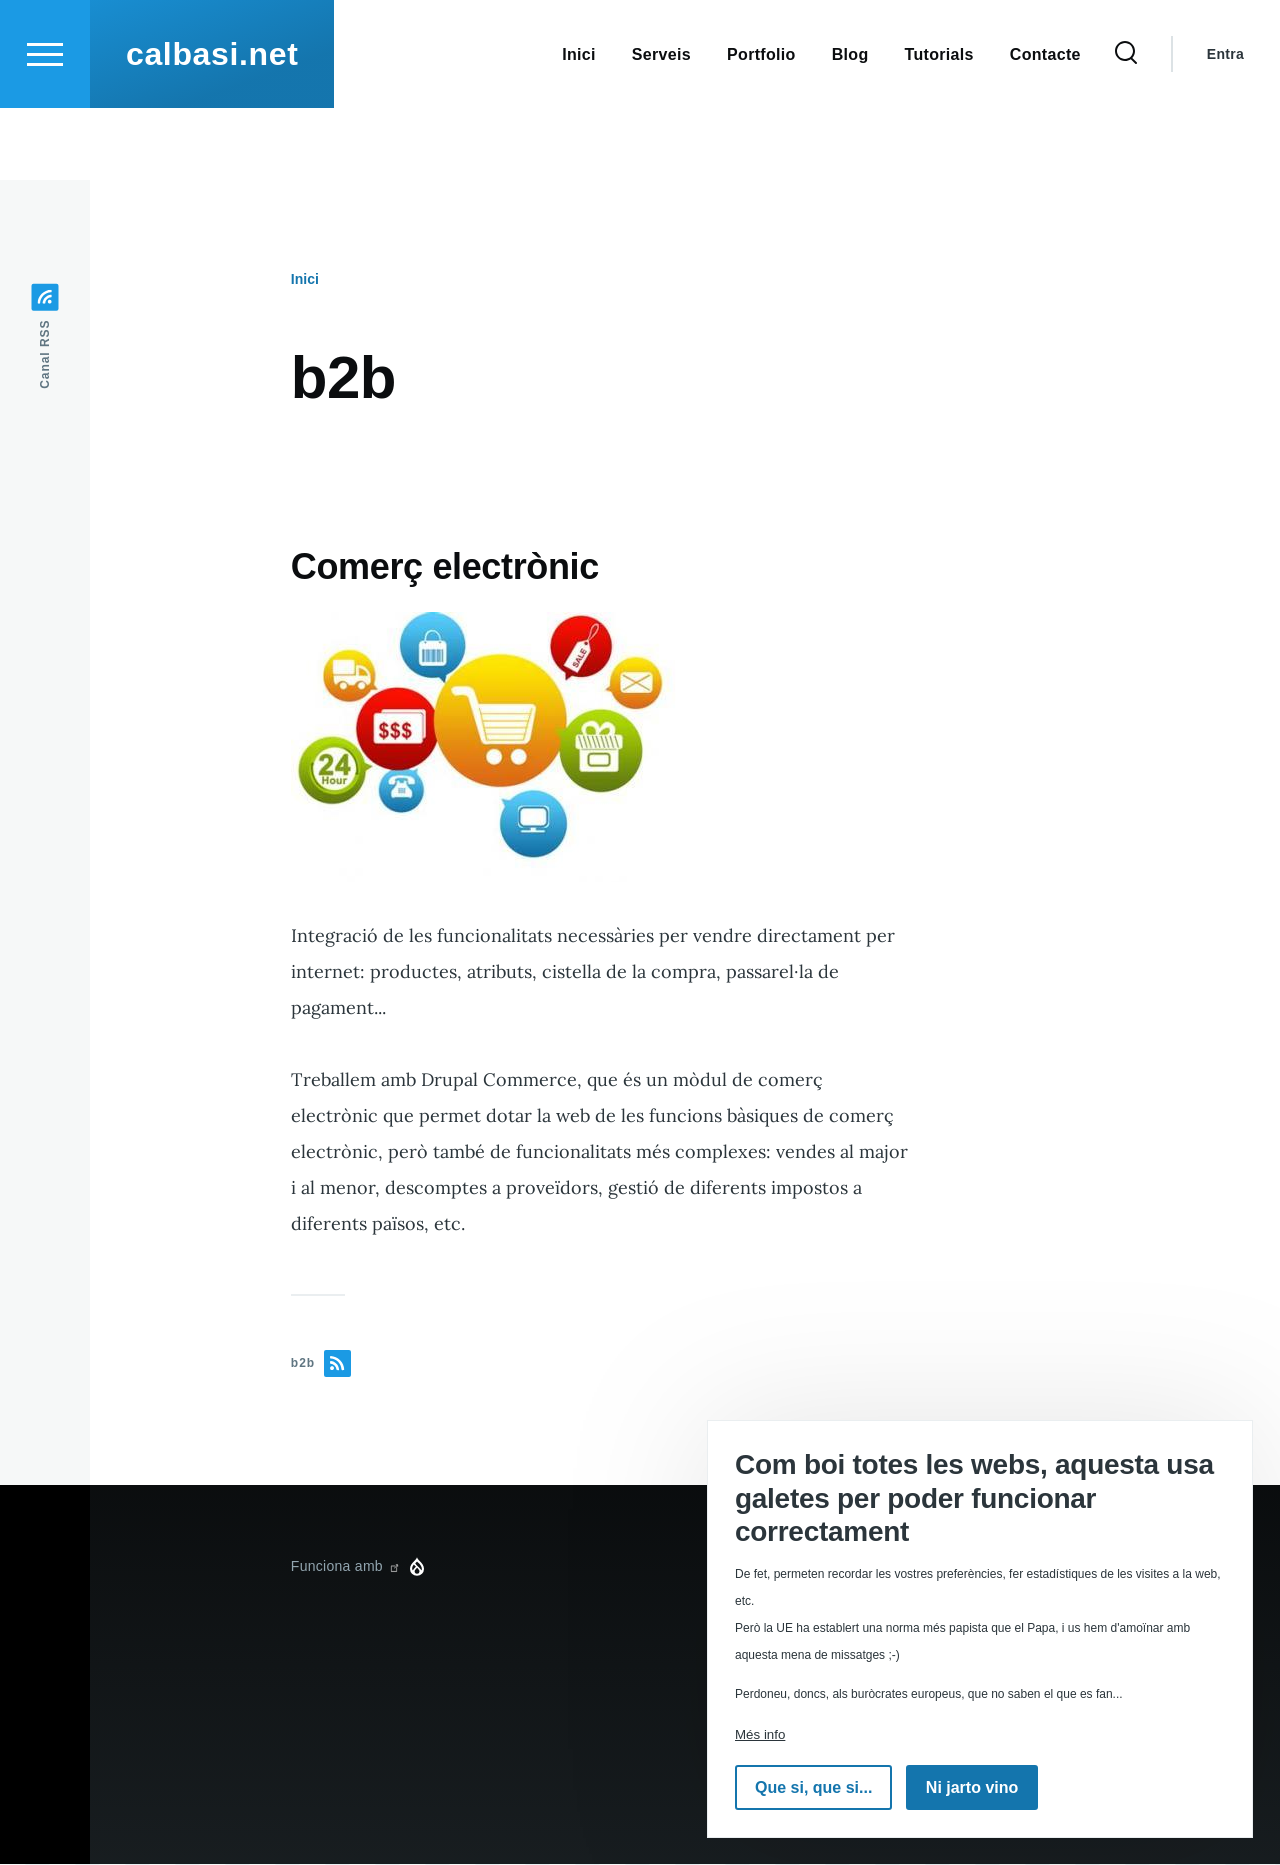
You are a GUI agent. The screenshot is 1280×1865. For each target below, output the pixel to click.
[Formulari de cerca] (1126, 126)
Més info (760, 1734)
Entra (1225, 126)
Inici (305, 280)
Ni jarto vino (972, 1787)
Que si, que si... (813, 1787)
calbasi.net (212, 126)
